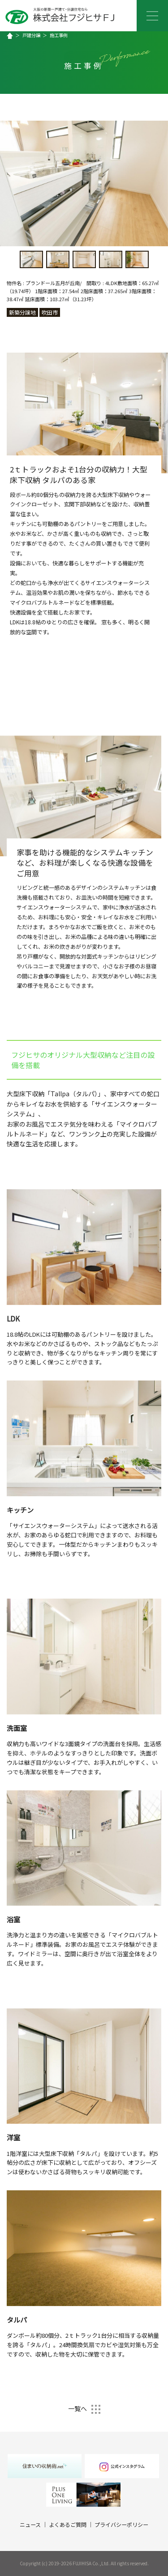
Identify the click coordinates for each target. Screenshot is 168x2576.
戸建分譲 (31, 35)
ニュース (30, 2524)
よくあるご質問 (67, 2524)
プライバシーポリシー (121, 2524)
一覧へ (84, 2408)
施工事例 (59, 35)
